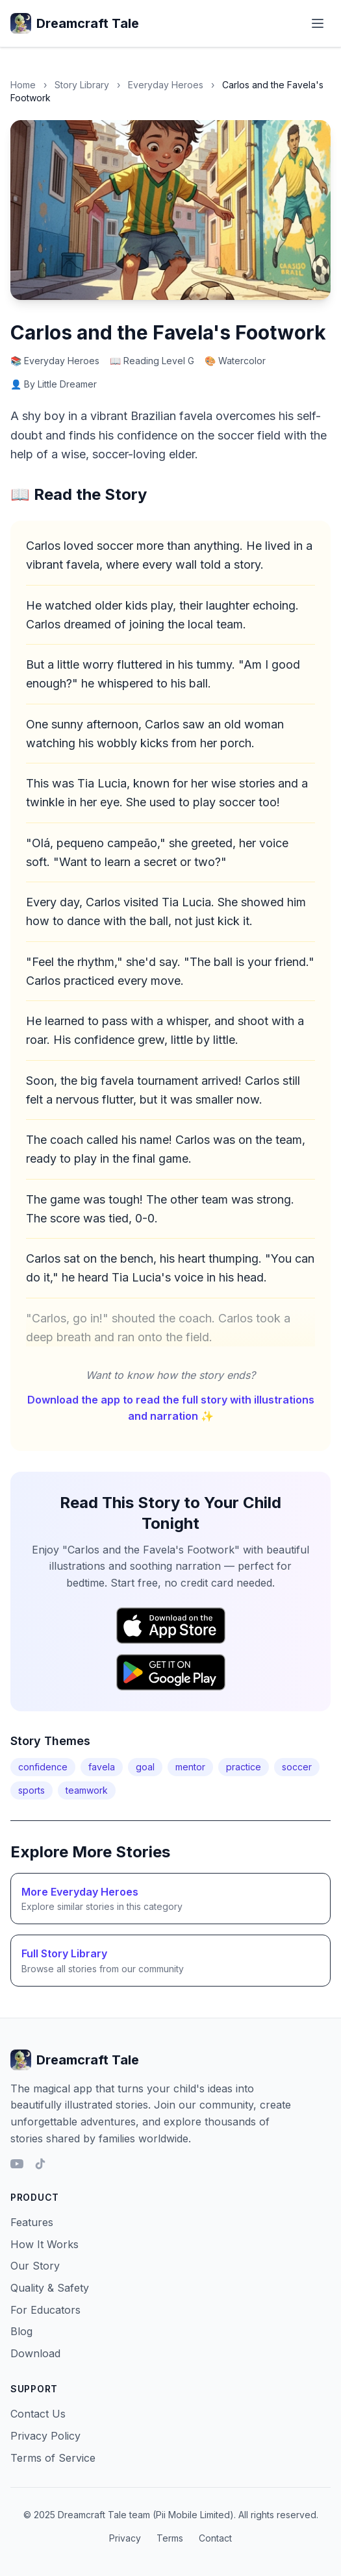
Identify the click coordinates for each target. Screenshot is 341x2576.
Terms (170, 2538)
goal (145, 1766)
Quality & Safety (49, 2287)
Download (35, 2353)
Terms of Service (52, 2457)
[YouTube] (16, 2163)
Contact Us (38, 2413)
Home (23, 84)
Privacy (125, 2538)
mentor (190, 1766)
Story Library (82, 84)
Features (31, 2222)
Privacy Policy (45, 2435)
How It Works (44, 2244)
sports (31, 1790)
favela (101, 1766)
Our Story (35, 2265)
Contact (215, 2538)
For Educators (45, 2309)
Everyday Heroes (165, 84)
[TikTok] (40, 2163)
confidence (43, 1766)
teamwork (87, 1790)
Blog (21, 2331)
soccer (297, 1766)
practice (243, 1766)
